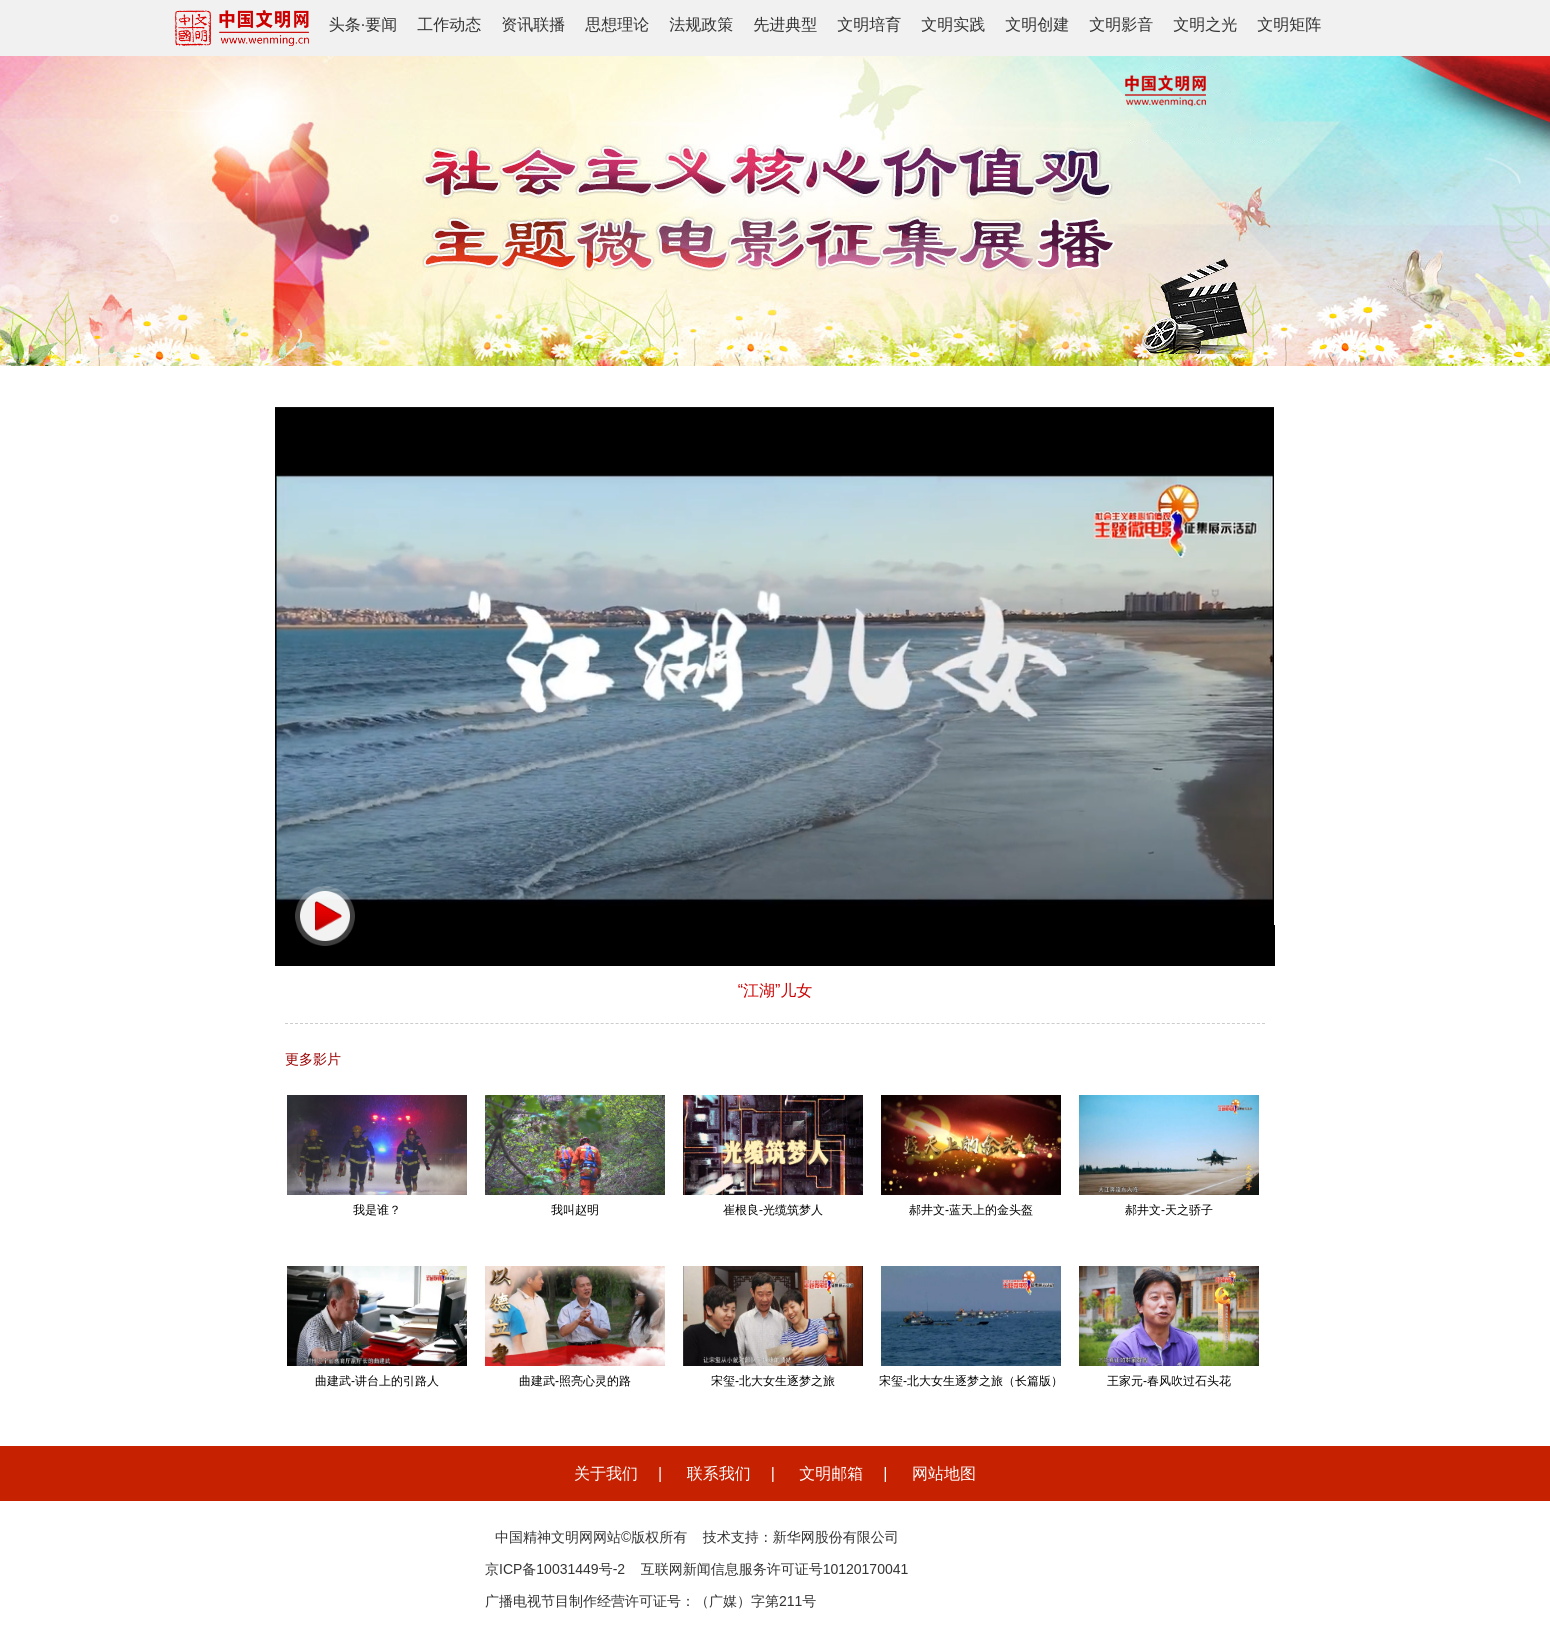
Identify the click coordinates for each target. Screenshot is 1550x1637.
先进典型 (785, 24)
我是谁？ (377, 1210)
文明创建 (1037, 24)
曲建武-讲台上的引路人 (377, 1381)
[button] (325, 916)
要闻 (381, 24)
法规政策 (701, 24)
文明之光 (1205, 24)
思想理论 (617, 24)
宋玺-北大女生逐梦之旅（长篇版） (971, 1381)
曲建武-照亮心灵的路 (575, 1381)
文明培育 (869, 24)
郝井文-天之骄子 (1169, 1210)
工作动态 (449, 24)
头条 (345, 24)
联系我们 (719, 1473)
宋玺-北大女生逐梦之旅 (773, 1381)
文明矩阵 (1289, 24)
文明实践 (953, 24)
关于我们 (606, 1473)
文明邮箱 (831, 1473)
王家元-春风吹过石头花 (1169, 1381)
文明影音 (1121, 24)
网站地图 (944, 1473)
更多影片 (313, 1059)
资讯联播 (533, 24)
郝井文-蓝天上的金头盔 (971, 1210)
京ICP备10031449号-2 (555, 1569)
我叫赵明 (575, 1210)
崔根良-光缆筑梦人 (773, 1210)
